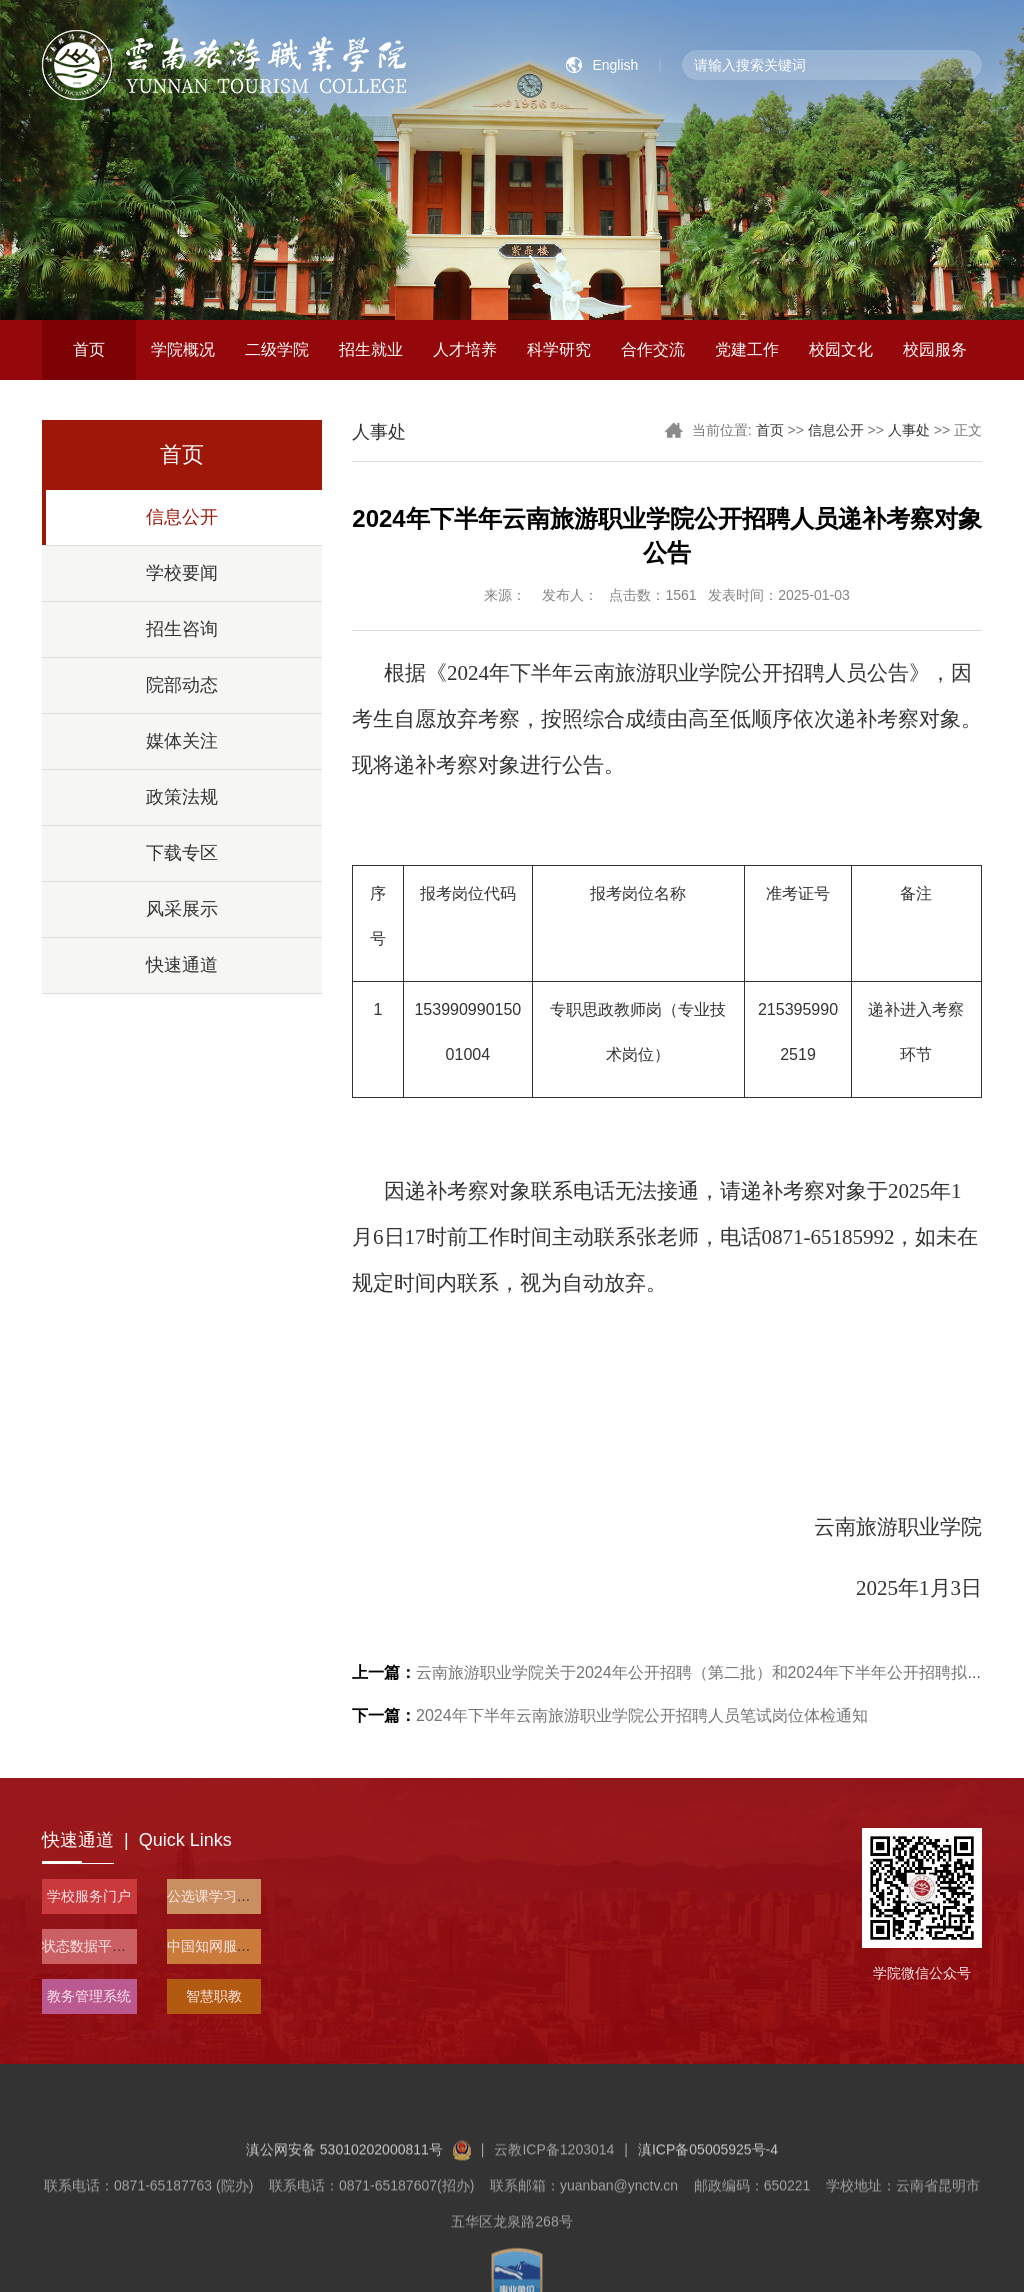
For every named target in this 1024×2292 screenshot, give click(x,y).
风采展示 (182, 909)
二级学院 (277, 349)
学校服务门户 (89, 1896)
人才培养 (465, 349)
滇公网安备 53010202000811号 (358, 2206)
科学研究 (559, 349)
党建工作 (747, 349)
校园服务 (935, 349)
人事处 (909, 430)
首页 (89, 349)
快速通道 (182, 965)
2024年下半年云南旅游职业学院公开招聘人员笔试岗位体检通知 (610, 1715)
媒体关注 (182, 741)
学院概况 (183, 349)
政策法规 (182, 797)
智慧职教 (214, 1996)
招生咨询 (182, 629)
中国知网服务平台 (223, 1946)
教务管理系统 (89, 1996)
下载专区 (182, 853)
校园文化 (841, 349)
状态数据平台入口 (98, 1946)
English (615, 65)
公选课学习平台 (216, 1896)
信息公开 (182, 517)
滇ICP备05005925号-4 (708, 2206)
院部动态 (182, 685)
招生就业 (371, 349)
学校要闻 (182, 573)
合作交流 (653, 349)
